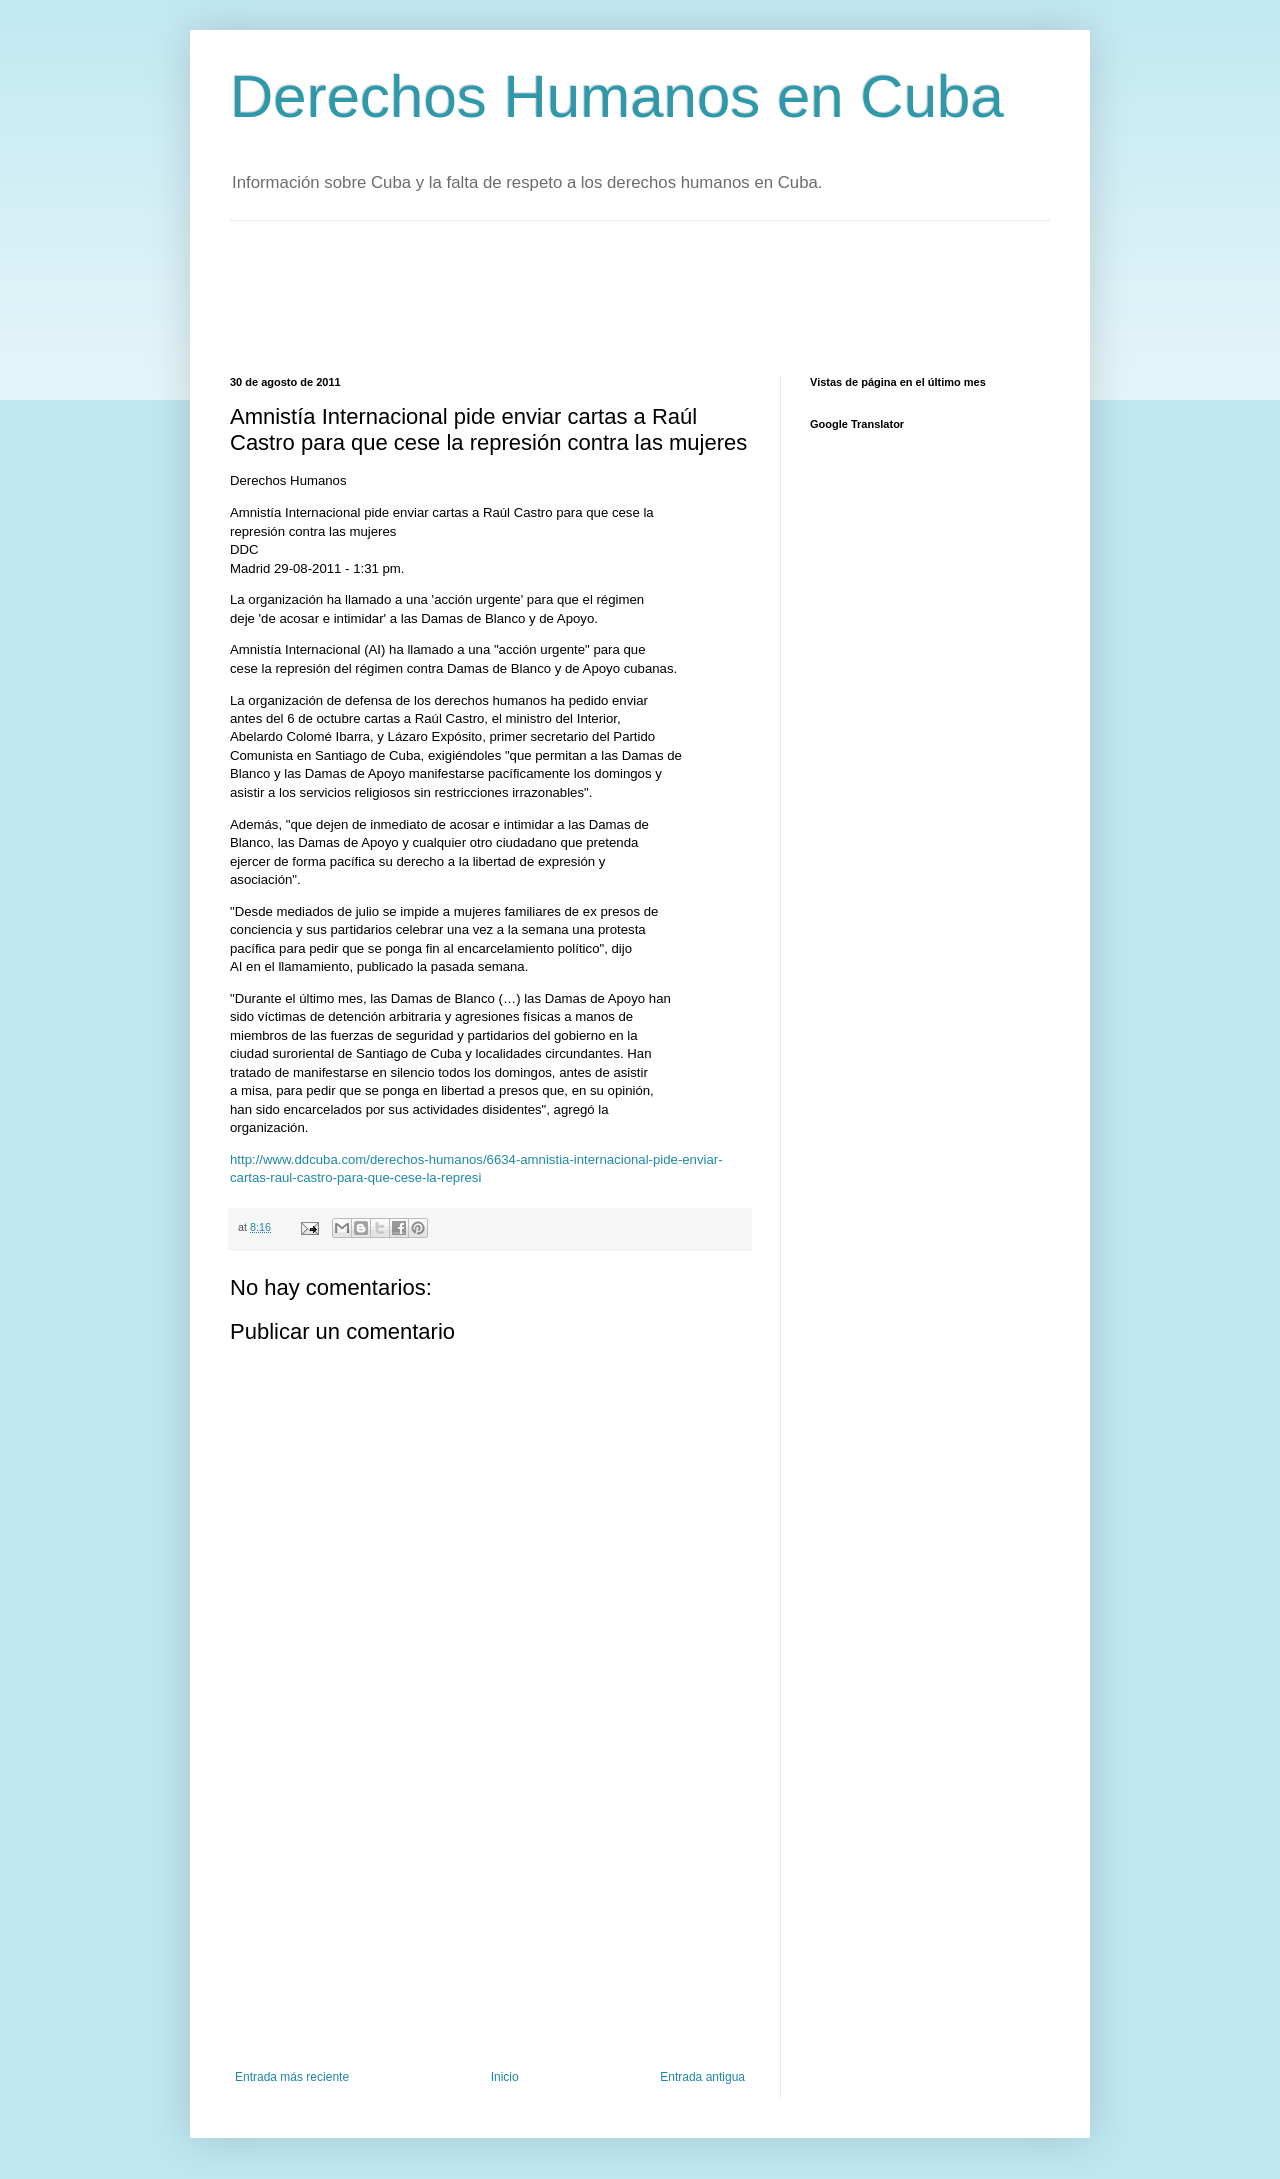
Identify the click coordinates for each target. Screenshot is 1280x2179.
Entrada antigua (702, 2077)
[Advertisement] (594, 296)
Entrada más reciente (292, 2077)
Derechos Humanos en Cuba (617, 96)
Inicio (505, 2077)
